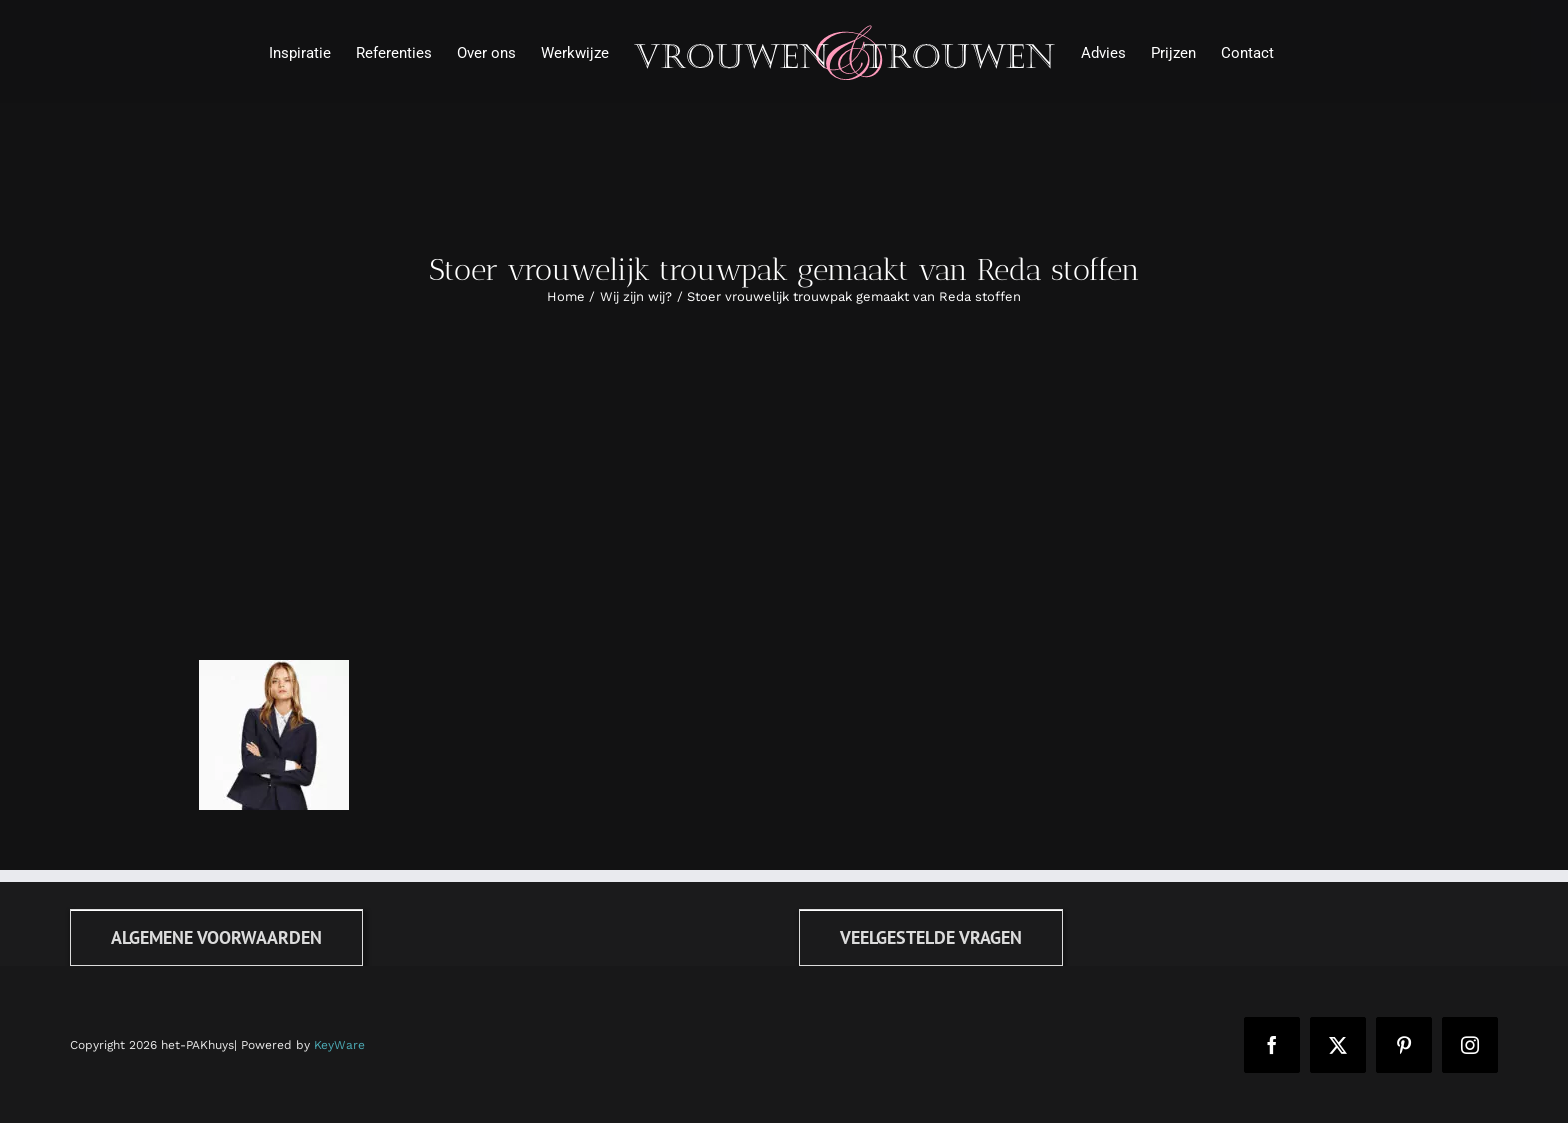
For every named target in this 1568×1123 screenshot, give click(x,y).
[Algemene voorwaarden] (216, 937)
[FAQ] (931, 937)
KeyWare (339, 1045)
